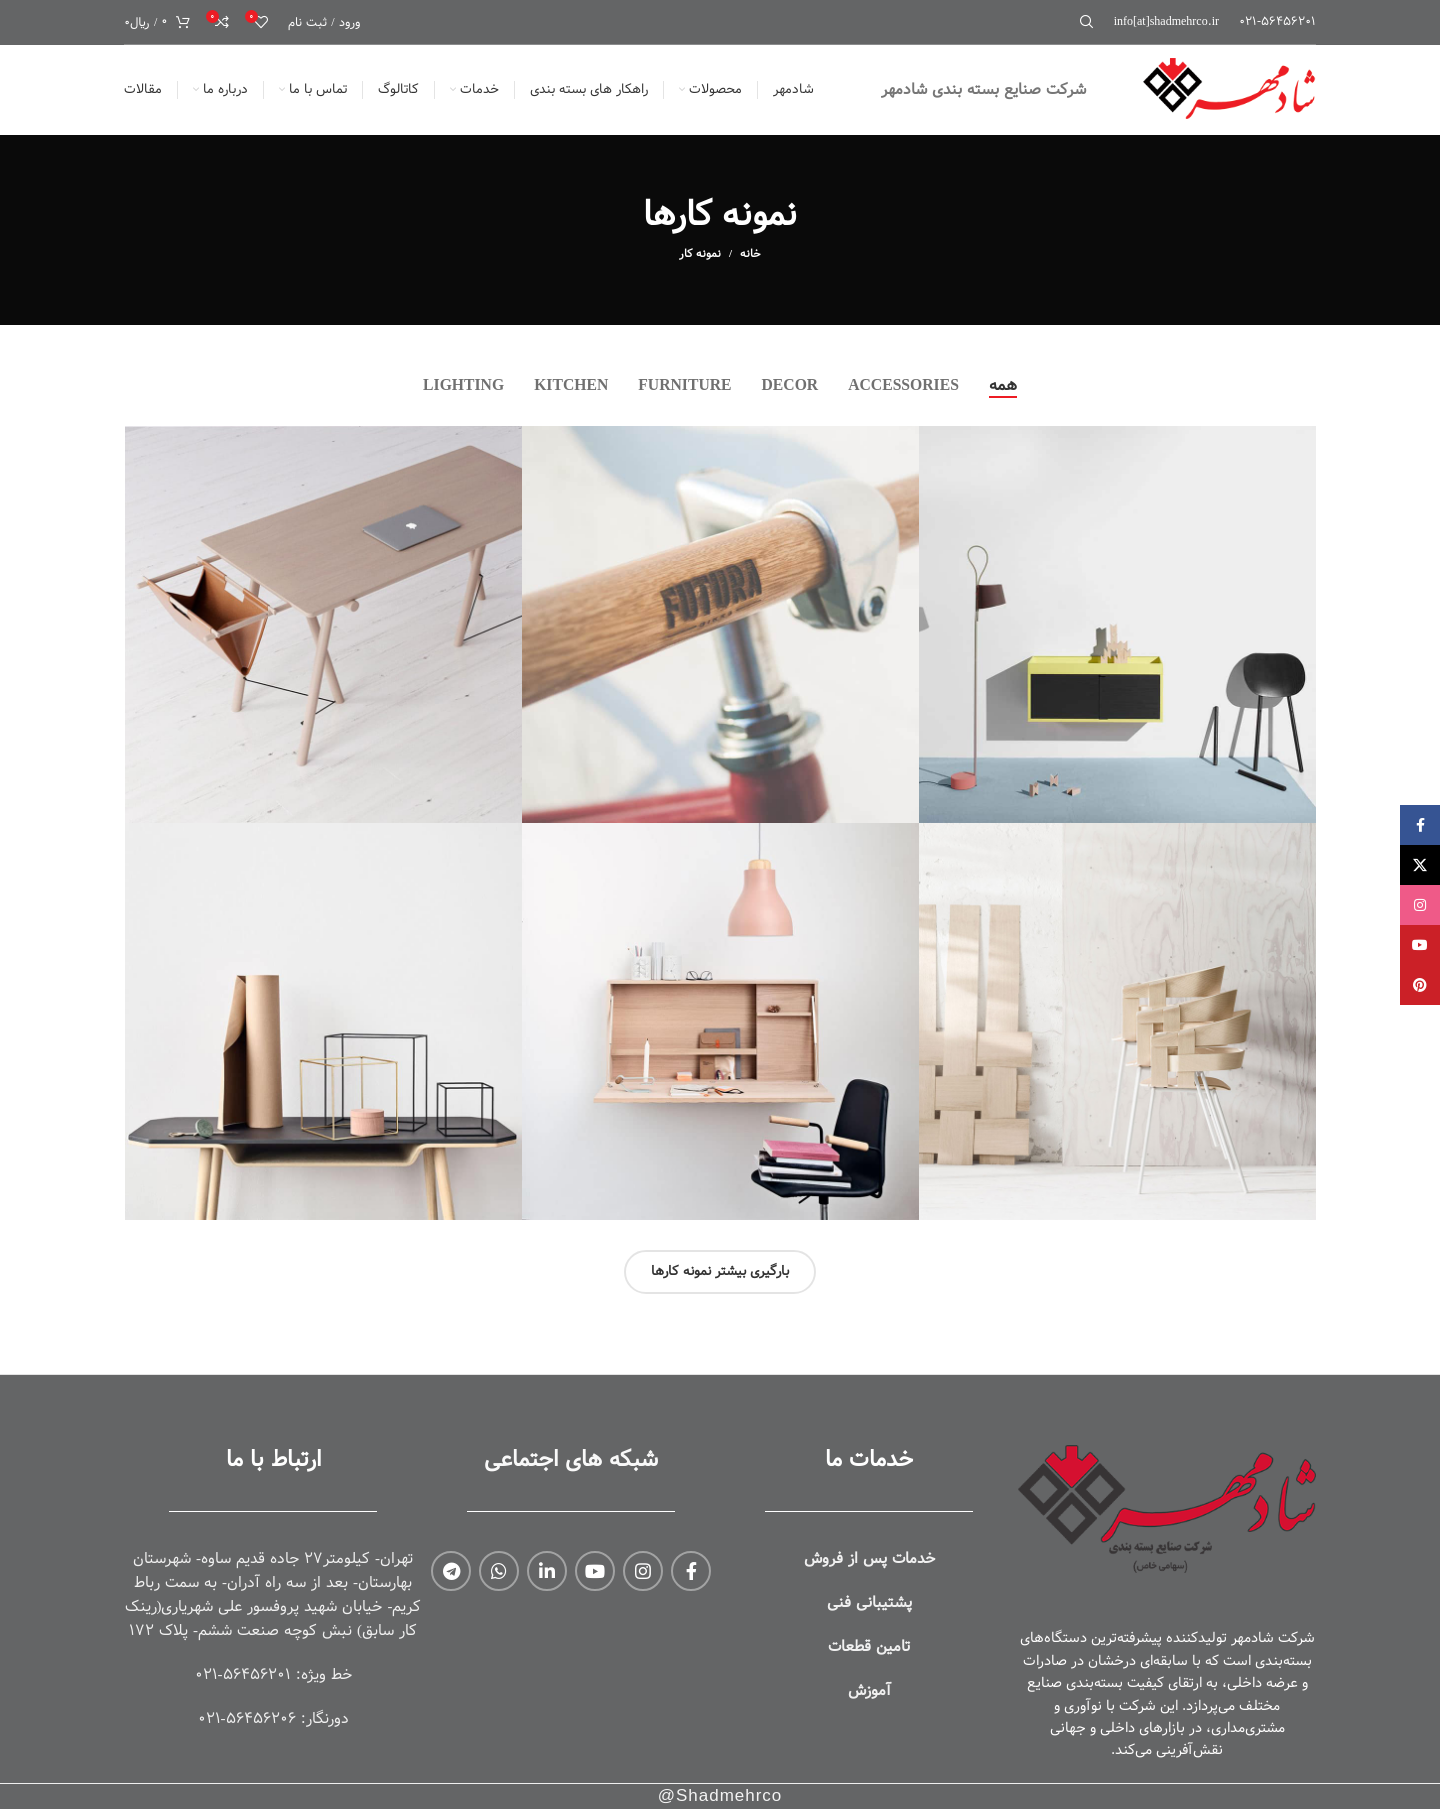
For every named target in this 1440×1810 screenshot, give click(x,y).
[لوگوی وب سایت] (1226, 89)
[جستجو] (1090, 22)
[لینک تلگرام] (451, 1571)
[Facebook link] (691, 1571)
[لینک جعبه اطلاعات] (1277, 21)
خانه (750, 254)
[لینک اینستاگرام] (643, 1571)
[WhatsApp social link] (499, 1571)
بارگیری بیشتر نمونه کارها (720, 1272)
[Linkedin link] (547, 1571)
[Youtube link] (595, 1571)
